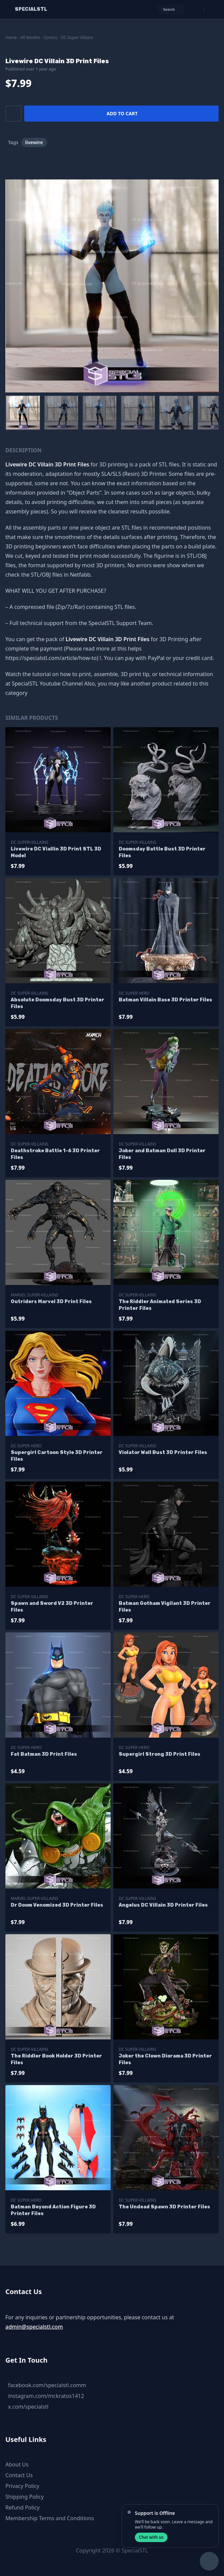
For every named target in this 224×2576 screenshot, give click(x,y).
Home (11, 37)
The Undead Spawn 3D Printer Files (164, 2207)
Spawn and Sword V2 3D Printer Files (52, 1607)
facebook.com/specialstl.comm (47, 2385)
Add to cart (122, 113)
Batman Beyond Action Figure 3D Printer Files (53, 2210)
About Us (17, 2464)
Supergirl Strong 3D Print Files (159, 1754)
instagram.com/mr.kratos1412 (46, 2396)
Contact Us (19, 2475)
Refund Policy (22, 2507)
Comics (51, 37)
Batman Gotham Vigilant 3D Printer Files (165, 1607)
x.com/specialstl (28, 2406)
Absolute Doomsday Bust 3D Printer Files (57, 1003)
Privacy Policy (22, 2486)
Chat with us (151, 2537)
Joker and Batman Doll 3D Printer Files (162, 1154)
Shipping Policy (24, 2496)
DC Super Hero (134, 993)
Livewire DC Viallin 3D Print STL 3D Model (56, 852)
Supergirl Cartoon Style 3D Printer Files (57, 1456)
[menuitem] (22, 412)
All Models (30, 37)
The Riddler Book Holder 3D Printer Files (56, 2059)
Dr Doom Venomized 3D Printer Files (57, 1905)
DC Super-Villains (77, 37)
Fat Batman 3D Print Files (44, 1754)
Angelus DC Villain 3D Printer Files (163, 1905)
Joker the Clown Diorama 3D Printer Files (165, 2059)
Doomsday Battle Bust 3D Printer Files (162, 852)
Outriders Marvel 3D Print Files (51, 1301)
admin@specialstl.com (34, 2326)
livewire (34, 142)
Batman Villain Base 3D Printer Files (165, 1000)
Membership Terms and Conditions (49, 2518)
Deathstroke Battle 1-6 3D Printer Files (55, 1154)
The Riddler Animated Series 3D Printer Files (160, 1305)
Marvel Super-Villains (34, 1295)
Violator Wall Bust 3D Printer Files (163, 1452)
